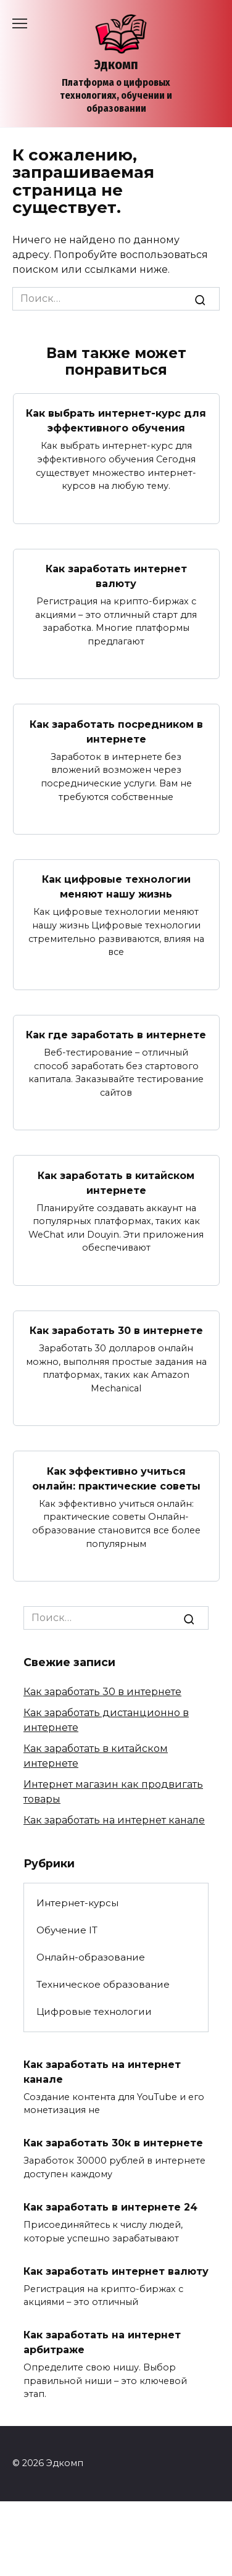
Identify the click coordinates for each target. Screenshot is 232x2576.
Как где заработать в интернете (116, 1035)
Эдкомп (116, 64)
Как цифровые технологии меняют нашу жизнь (116, 886)
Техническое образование (103, 1984)
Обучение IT (66, 1930)
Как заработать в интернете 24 (110, 2207)
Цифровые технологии (94, 2011)
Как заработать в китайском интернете (116, 1182)
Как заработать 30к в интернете (113, 2143)
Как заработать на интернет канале (114, 1820)
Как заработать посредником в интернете (116, 731)
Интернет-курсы (77, 1903)
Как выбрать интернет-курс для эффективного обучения (116, 420)
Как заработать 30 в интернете (116, 1330)
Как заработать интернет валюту (116, 576)
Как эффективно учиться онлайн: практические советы (116, 1478)
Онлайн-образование (90, 1957)
